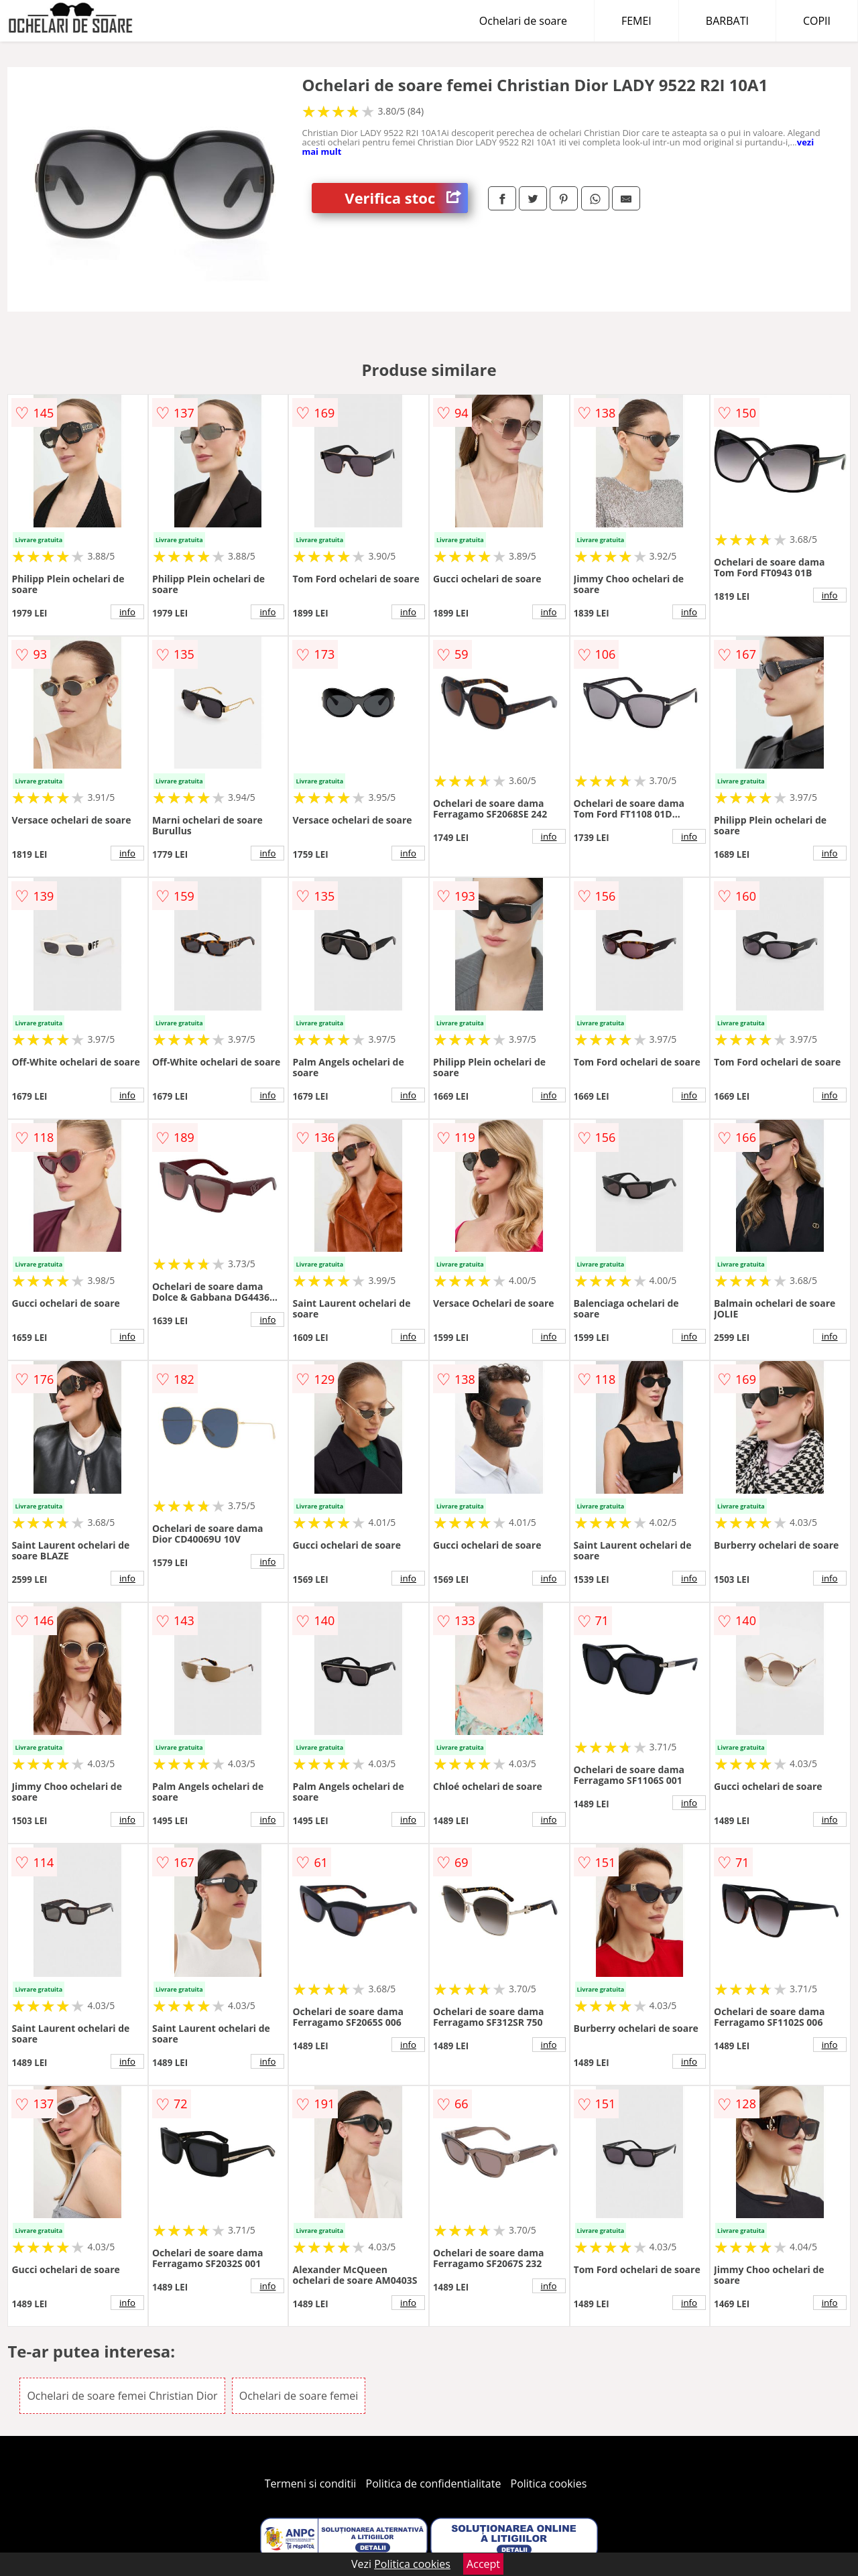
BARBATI (727, 20)
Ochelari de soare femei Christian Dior (122, 2395)
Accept (483, 2564)
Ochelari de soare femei (299, 2395)
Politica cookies (549, 2483)
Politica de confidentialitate (433, 2483)
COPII (817, 20)
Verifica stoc (406, 198)
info (127, 612)
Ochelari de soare (523, 20)
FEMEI (636, 20)
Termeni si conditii (311, 2483)
